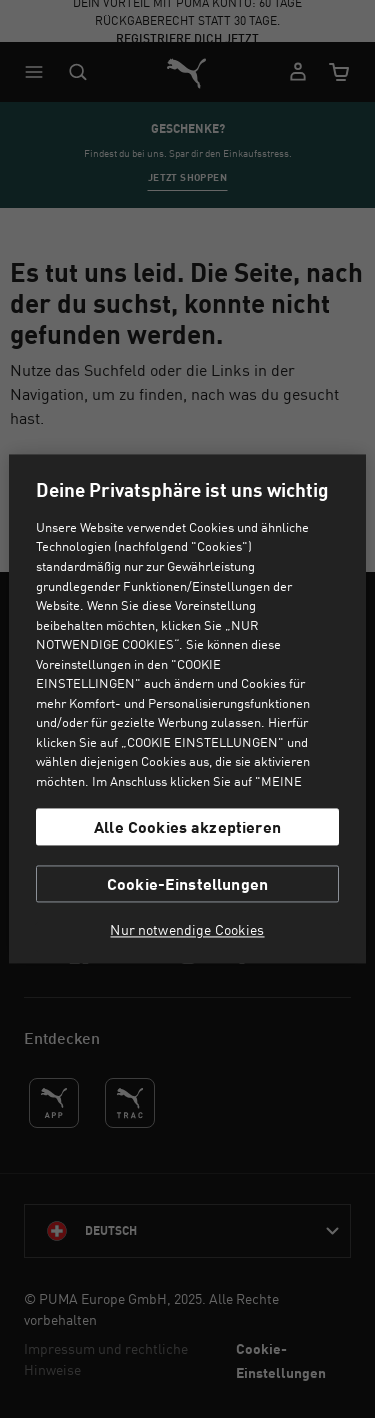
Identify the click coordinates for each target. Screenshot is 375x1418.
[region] (187, 708)
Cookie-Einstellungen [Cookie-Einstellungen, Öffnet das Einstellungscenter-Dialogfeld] (187, 884)
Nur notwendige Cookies (187, 931)
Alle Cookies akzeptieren (187, 826)
